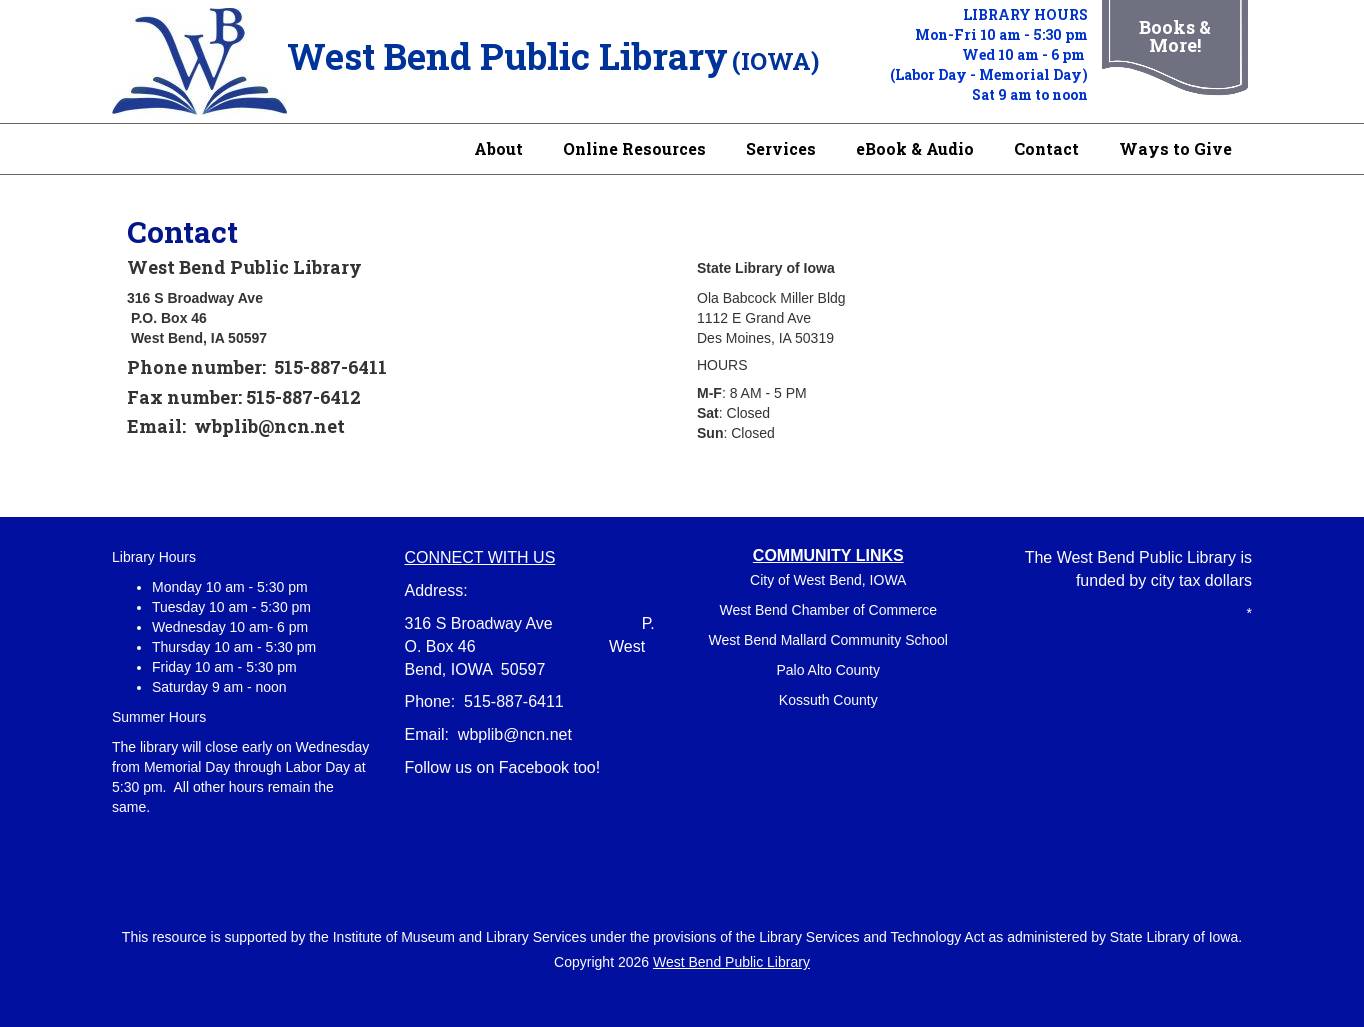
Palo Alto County (828, 670)
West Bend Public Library (731, 962)
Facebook (534, 767)
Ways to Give (1175, 148)
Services (781, 148)
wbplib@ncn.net (515, 734)
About (498, 148)
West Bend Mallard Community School (828, 640)
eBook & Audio (915, 148)
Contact (1046, 148)
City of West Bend (806, 580)
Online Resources (634, 148)
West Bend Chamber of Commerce (828, 610)
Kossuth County (828, 700)
